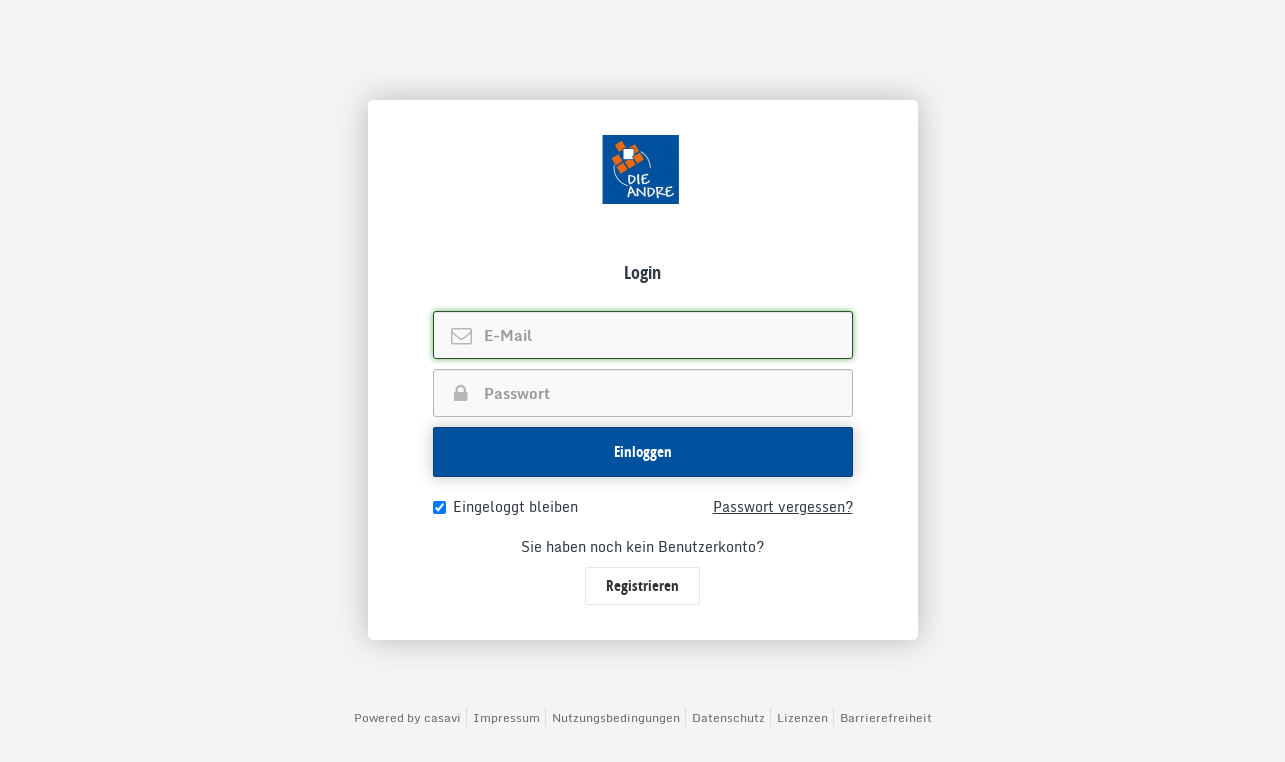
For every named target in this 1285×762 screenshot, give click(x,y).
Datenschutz (728, 717)
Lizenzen (802, 717)
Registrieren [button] (642, 585)
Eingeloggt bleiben (505, 507)
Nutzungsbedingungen (616, 717)
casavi (442, 717)
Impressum (506, 717)
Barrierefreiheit (886, 717)
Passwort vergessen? (783, 507)
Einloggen (643, 451)
